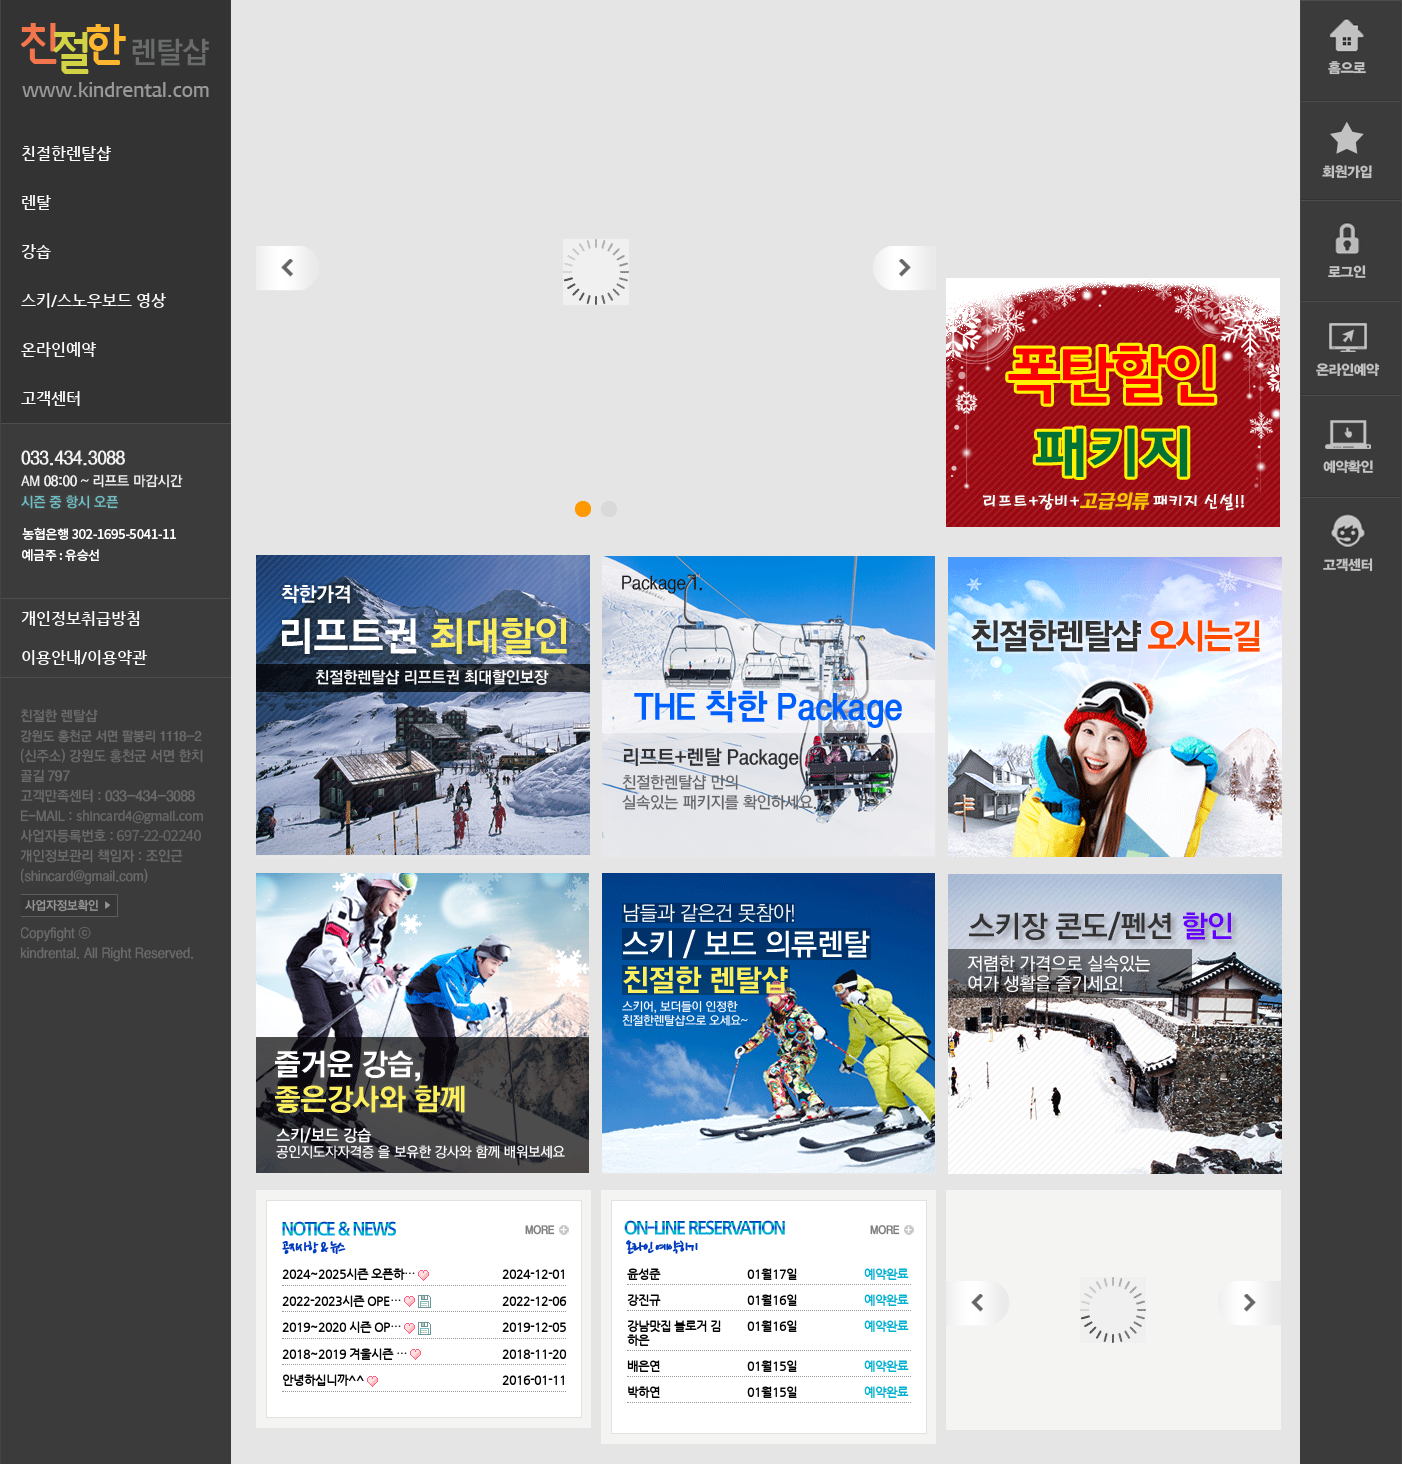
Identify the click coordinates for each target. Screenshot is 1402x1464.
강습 (36, 251)
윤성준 (643, 1274)
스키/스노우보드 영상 (93, 300)
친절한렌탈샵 (66, 153)
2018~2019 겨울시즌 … (344, 1354)
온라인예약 (58, 349)
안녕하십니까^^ (323, 1380)
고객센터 (51, 398)
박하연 (643, 1392)
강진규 (643, 1300)
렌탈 (36, 202)
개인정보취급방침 (81, 618)
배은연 (643, 1366)
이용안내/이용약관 (84, 657)
